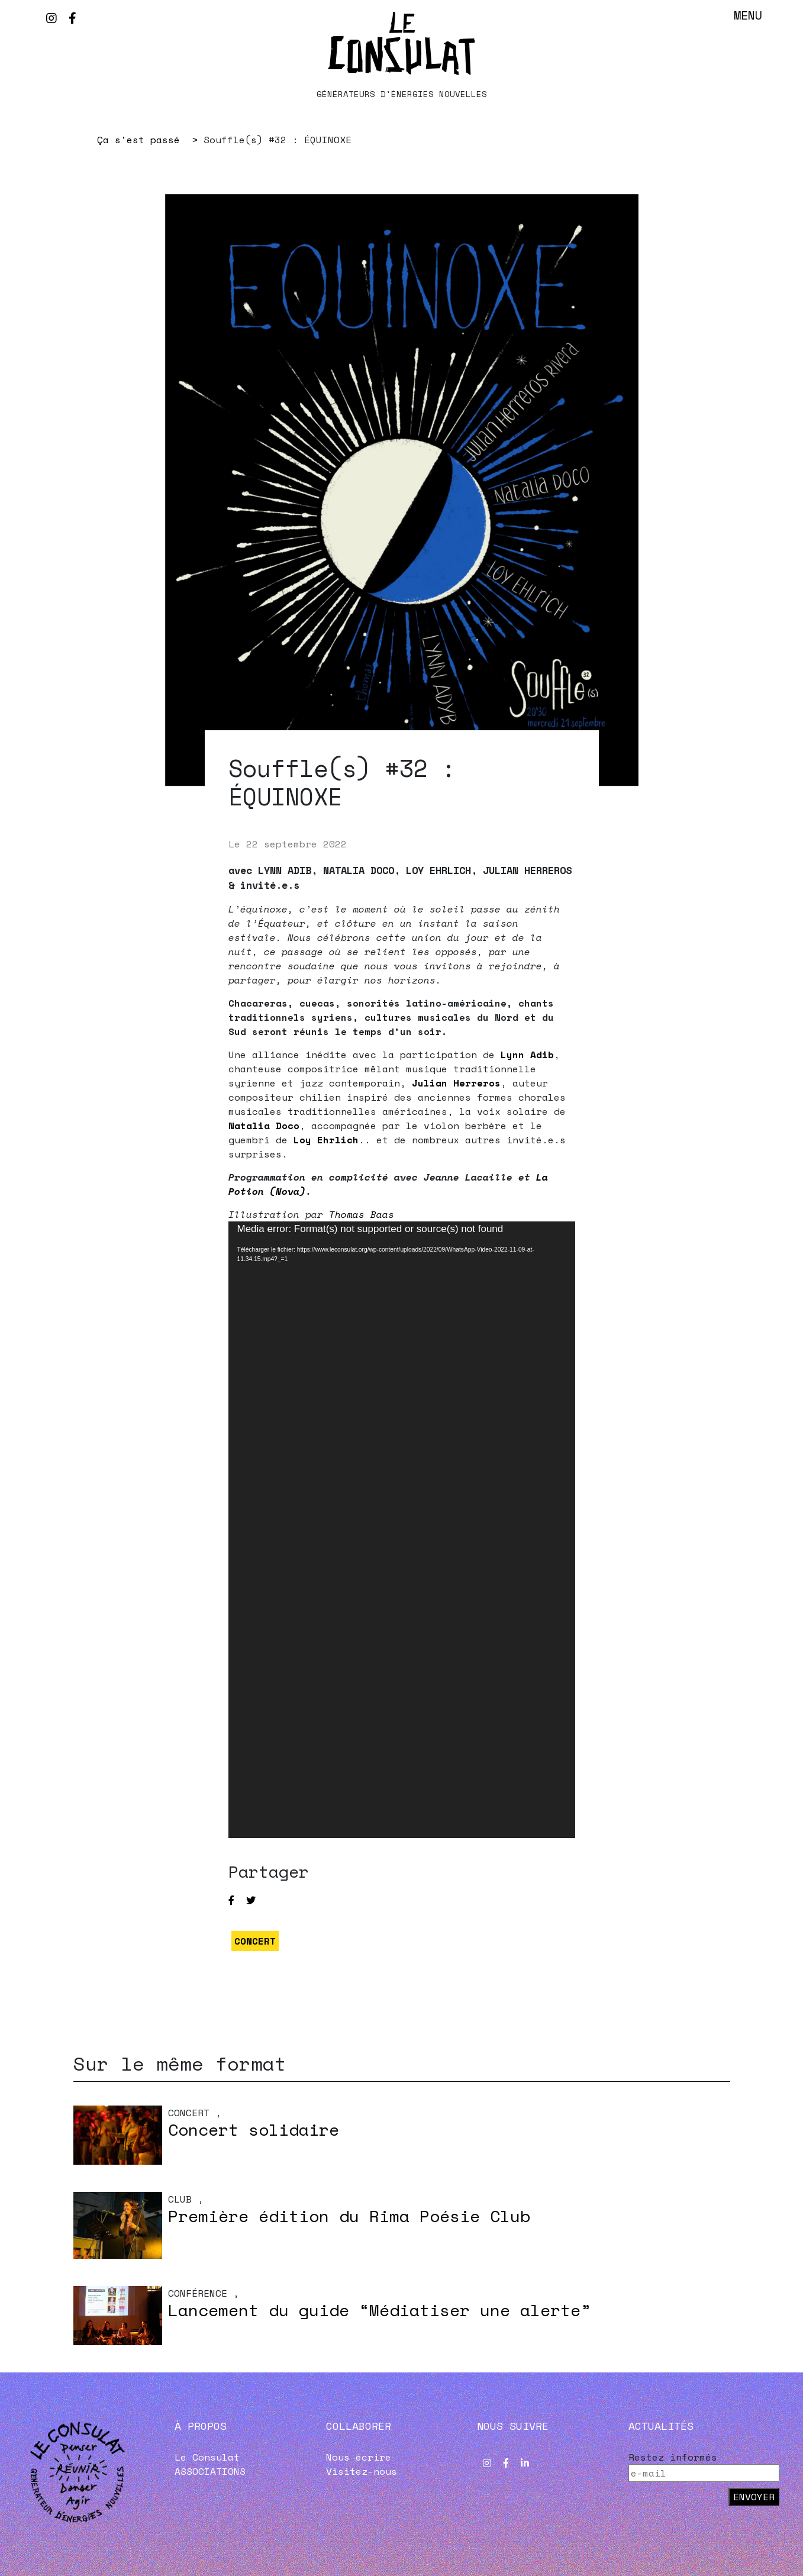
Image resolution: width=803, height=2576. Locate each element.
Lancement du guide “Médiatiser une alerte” (379, 2310)
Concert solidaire (253, 2129)
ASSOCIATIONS (210, 2471)
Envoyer (754, 2497)
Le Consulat (207, 2457)
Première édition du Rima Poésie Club (349, 2216)
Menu (748, 15)
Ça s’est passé (138, 140)
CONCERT (255, 1941)
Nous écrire (358, 2457)
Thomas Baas (361, 1214)
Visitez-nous (361, 2471)
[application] (401, 1529)
